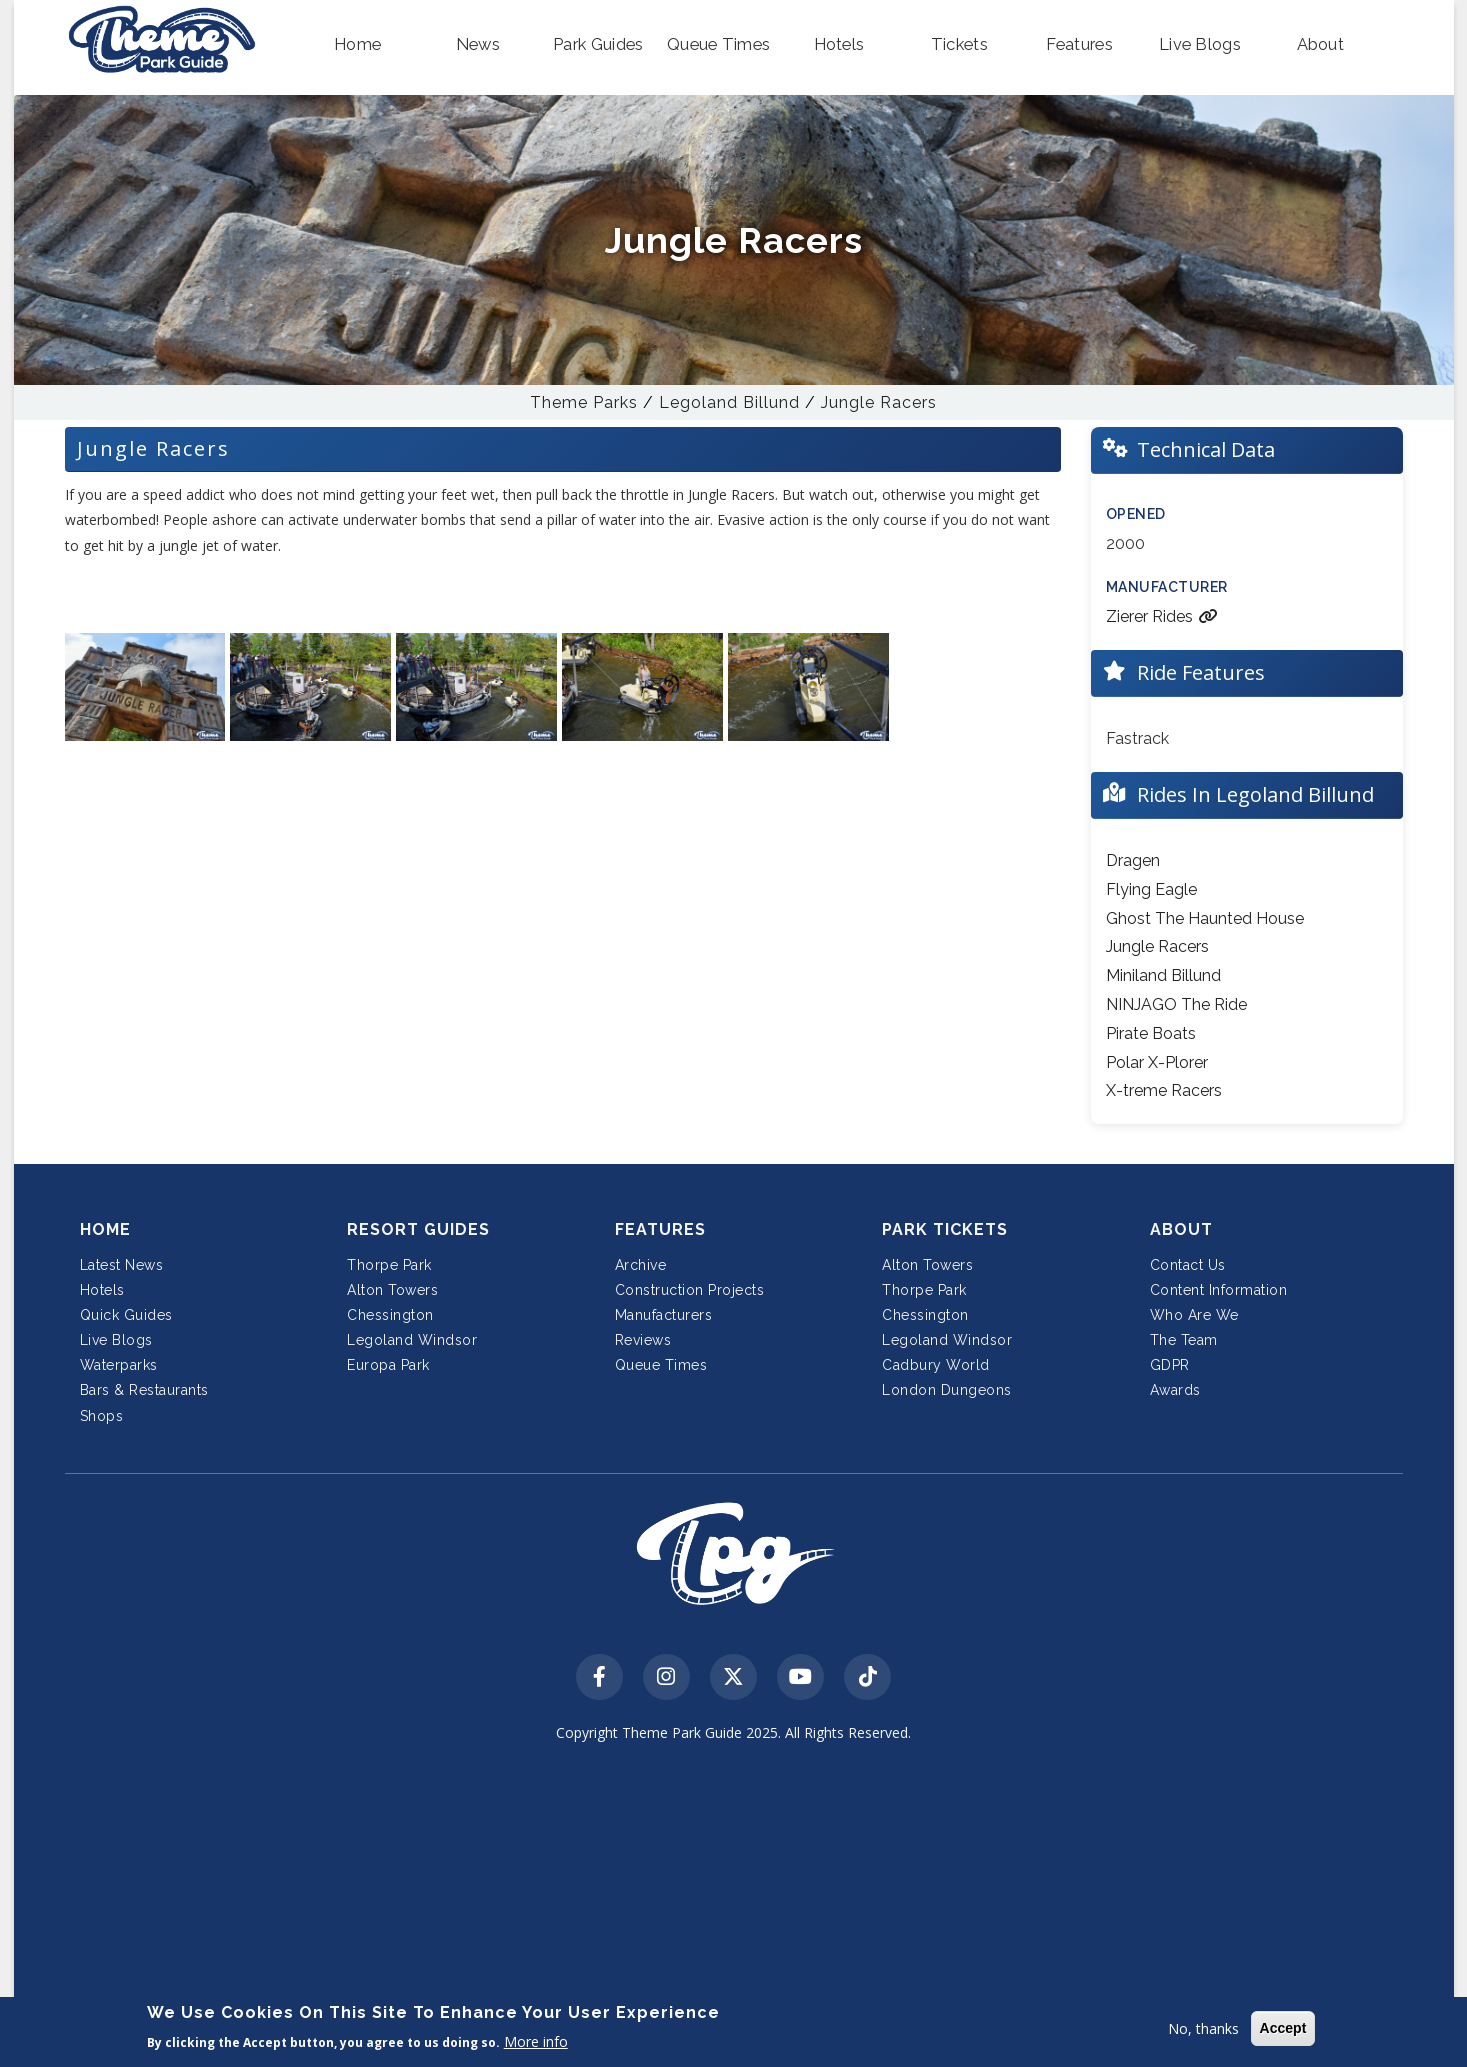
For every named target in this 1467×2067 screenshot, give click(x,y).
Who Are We (1194, 1315)
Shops (102, 1416)
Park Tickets (945, 1229)
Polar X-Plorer (1157, 1062)
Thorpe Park (389, 1265)
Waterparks (119, 1365)
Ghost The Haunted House (1205, 918)
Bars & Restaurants (144, 1390)
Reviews (643, 1340)
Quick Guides (126, 1315)
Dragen (1133, 860)
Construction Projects (690, 1290)
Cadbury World (936, 1365)
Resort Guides (418, 1229)
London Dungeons (947, 1390)
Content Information (1219, 1290)
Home (105, 1229)
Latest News (122, 1265)
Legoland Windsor (412, 1340)
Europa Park (388, 1365)
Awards (1175, 1390)
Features (660, 1229)
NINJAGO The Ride (1176, 1004)
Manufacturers (664, 1315)
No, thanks (1203, 2028)
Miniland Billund (1163, 975)
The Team (1184, 1340)
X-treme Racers (1164, 1090)
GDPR (1170, 1365)
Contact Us (1188, 1265)
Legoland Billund (729, 402)
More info (536, 2041)
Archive (641, 1265)
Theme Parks (584, 402)
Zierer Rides (1162, 616)
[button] (358, 45)
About (1181, 1229)
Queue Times (661, 1365)
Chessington (390, 1315)
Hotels (102, 1290)
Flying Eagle (1151, 889)
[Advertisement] (734, 1909)
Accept (1283, 2028)
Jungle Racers (879, 402)
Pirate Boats (1151, 1033)
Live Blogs (116, 1340)
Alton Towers (392, 1290)
